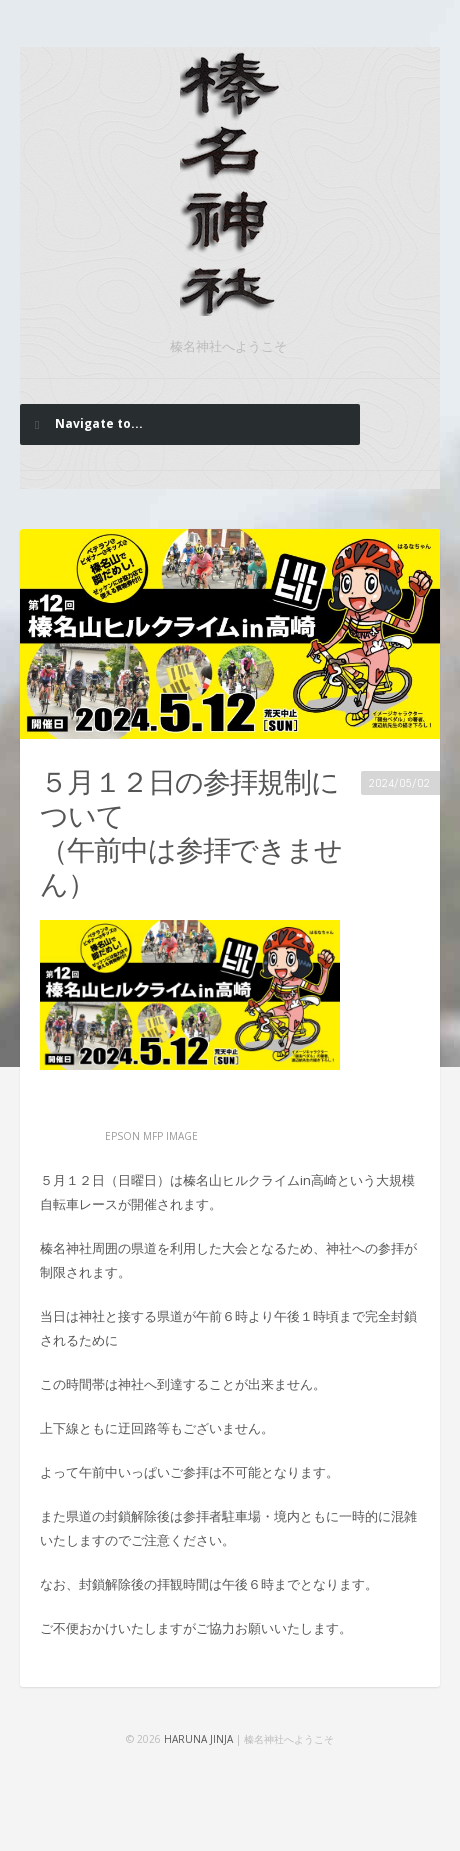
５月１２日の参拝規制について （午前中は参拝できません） (191, 833)
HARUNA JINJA (198, 1739)
